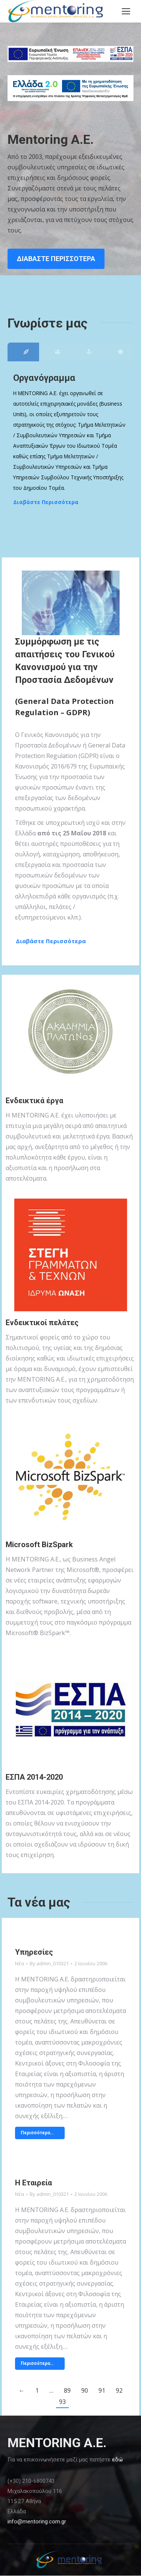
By (49, 1963)
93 (62, 2402)
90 (84, 2390)
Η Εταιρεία (33, 2182)
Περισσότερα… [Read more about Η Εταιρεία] (37, 2363)
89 (67, 2390)
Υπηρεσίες (34, 1952)
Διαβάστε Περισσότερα (46, 502)
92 (119, 2390)
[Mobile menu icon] (125, 11)
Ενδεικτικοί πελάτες (42, 1322)
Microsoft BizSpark (39, 1544)
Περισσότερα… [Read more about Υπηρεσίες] (37, 2132)
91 (102, 2390)
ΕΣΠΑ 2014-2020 (34, 1777)
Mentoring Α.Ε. (51, 139)
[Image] (70, 1033)
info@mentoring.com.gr (37, 2521)
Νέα (19, 1963)
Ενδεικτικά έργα (34, 1100)
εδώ (117, 2459)
